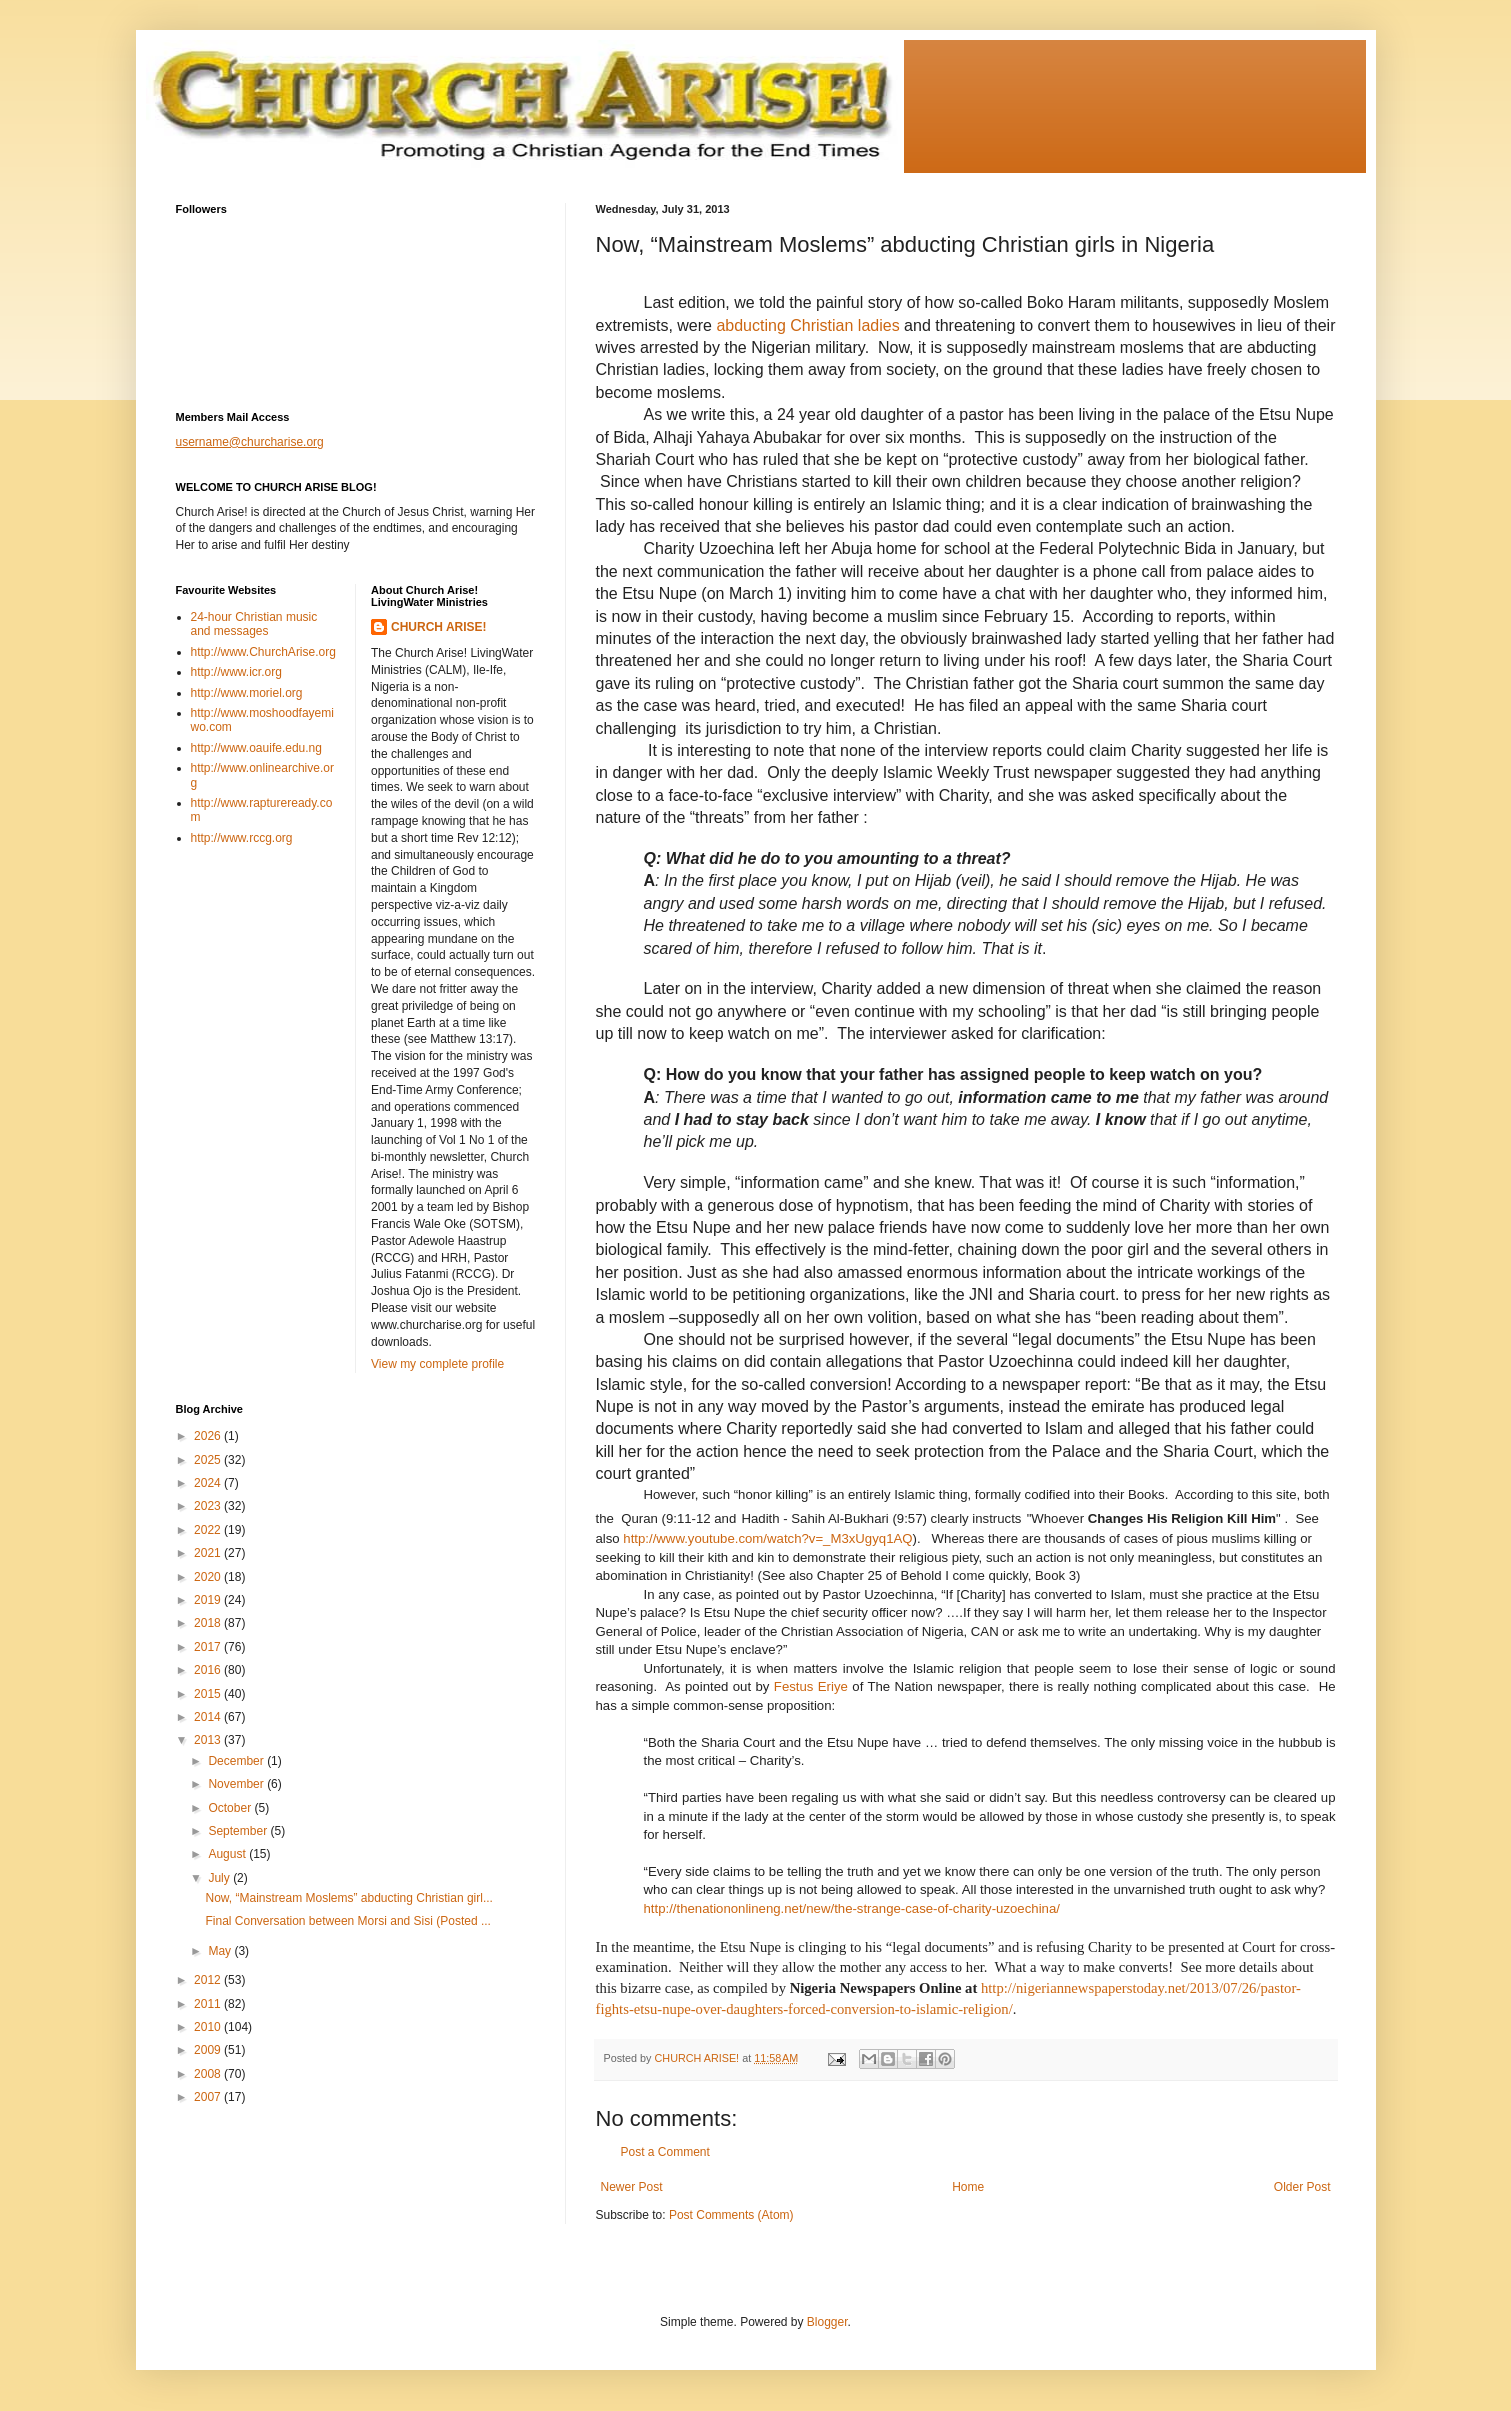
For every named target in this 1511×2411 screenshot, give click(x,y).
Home (968, 2187)
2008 (209, 2074)
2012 (209, 1980)
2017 (209, 1647)
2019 (209, 1600)
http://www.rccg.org (242, 838)
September (239, 1831)
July (220, 1878)
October (231, 1808)
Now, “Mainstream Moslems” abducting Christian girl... (348, 1898)
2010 (209, 2027)
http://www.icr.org (236, 672)
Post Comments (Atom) (731, 2215)
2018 (209, 1623)
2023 (209, 1506)
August (228, 1854)
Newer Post (632, 2187)
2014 (209, 1717)
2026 (209, 1436)
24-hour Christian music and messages (254, 624)
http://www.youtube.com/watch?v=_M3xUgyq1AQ (767, 1538)
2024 (209, 1483)
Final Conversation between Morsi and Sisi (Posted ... (347, 1921)
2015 (209, 1694)
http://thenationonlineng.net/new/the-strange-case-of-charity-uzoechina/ (852, 1908)
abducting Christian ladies (807, 325)
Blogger (827, 2322)
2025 (209, 1460)
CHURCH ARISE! (439, 627)
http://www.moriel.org (247, 693)
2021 (209, 1553)
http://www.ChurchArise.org (263, 652)
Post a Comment (665, 2152)
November (237, 1784)
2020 (209, 1577)
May (221, 1951)
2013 (209, 1740)
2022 (209, 1530)
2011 (209, 2004)
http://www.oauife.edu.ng (256, 748)
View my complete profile (437, 1364)
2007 (209, 2097)
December (237, 1761)
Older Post (1302, 2187)
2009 (209, 2050)
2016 (209, 1670)
